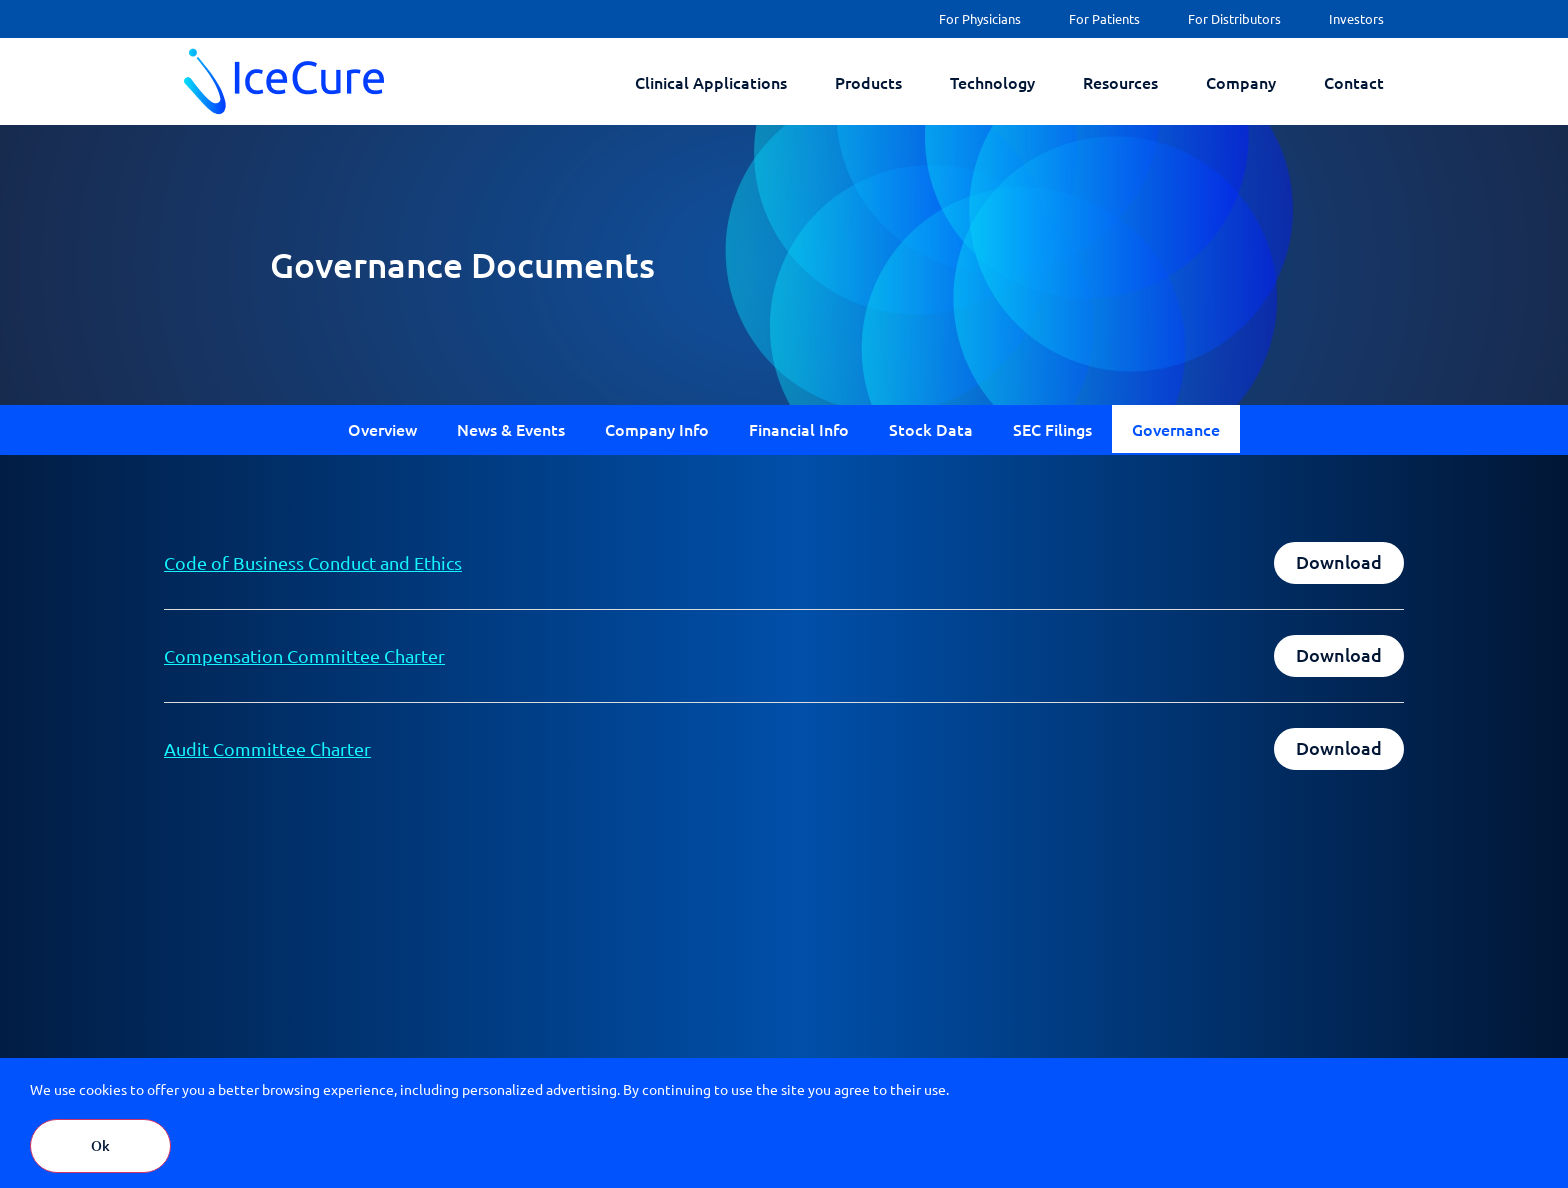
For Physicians (980, 18)
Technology (992, 82)
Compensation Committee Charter (304, 655)
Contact (1354, 82)
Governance (1176, 429)
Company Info (657, 429)
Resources (1120, 82)
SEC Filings (1052, 429)
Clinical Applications (711, 82)
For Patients (1104, 18)
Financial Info (799, 429)
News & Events (511, 429)
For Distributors (1234, 18)
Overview (382, 429)
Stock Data (931, 429)
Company (1241, 82)
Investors (1356, 18)
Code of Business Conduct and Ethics (313, 562)
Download (1339, 561)
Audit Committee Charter (267, 748)
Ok (100, 1145)
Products (868, 82)
